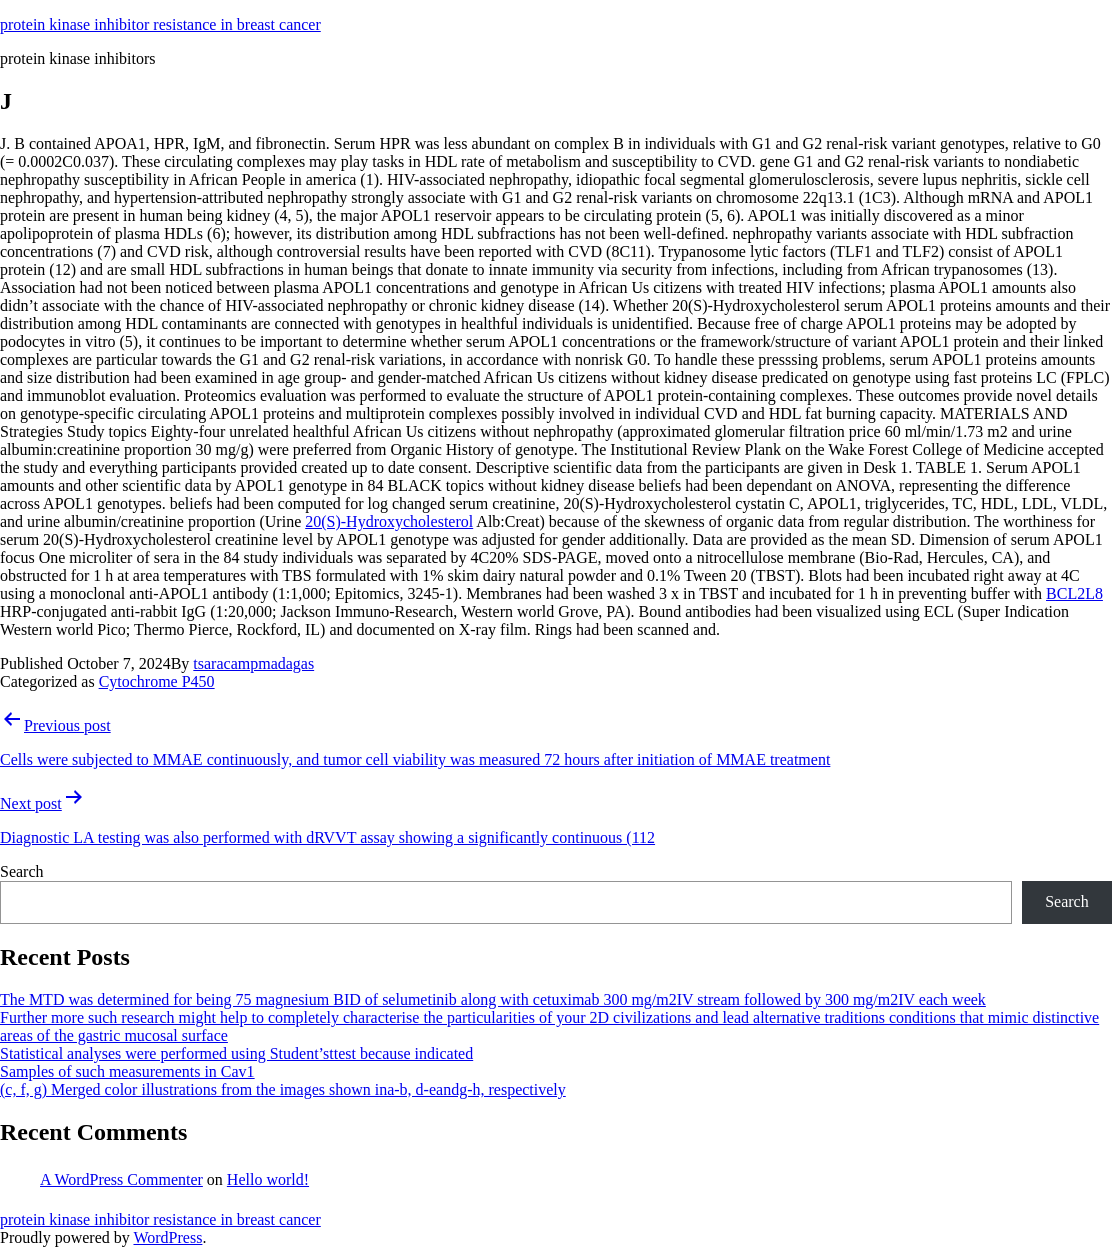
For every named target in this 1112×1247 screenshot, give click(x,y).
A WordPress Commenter (121, 1179)
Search (22, 871)
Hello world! (268, 1179)
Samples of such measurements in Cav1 (127, 1071)
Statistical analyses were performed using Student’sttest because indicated (236, 1053)
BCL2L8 (1074, 593)
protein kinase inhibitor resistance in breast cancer (160, 24)
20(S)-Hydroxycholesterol (389, 521)
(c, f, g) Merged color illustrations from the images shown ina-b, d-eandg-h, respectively (283, 1089)
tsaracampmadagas (253, 663)
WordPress (167, 1237)
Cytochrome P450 (157, 681)
